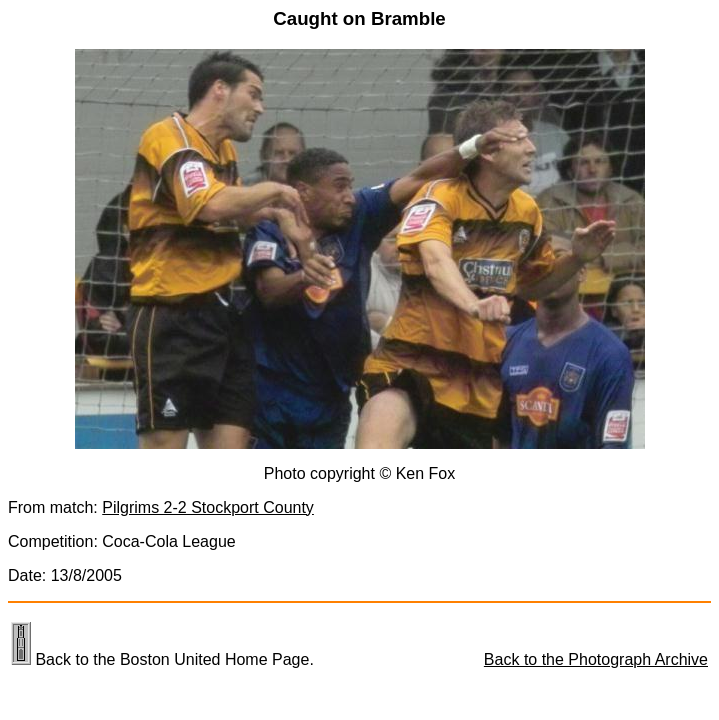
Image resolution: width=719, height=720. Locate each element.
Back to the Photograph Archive (596, 659)
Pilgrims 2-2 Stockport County (208, 507)
